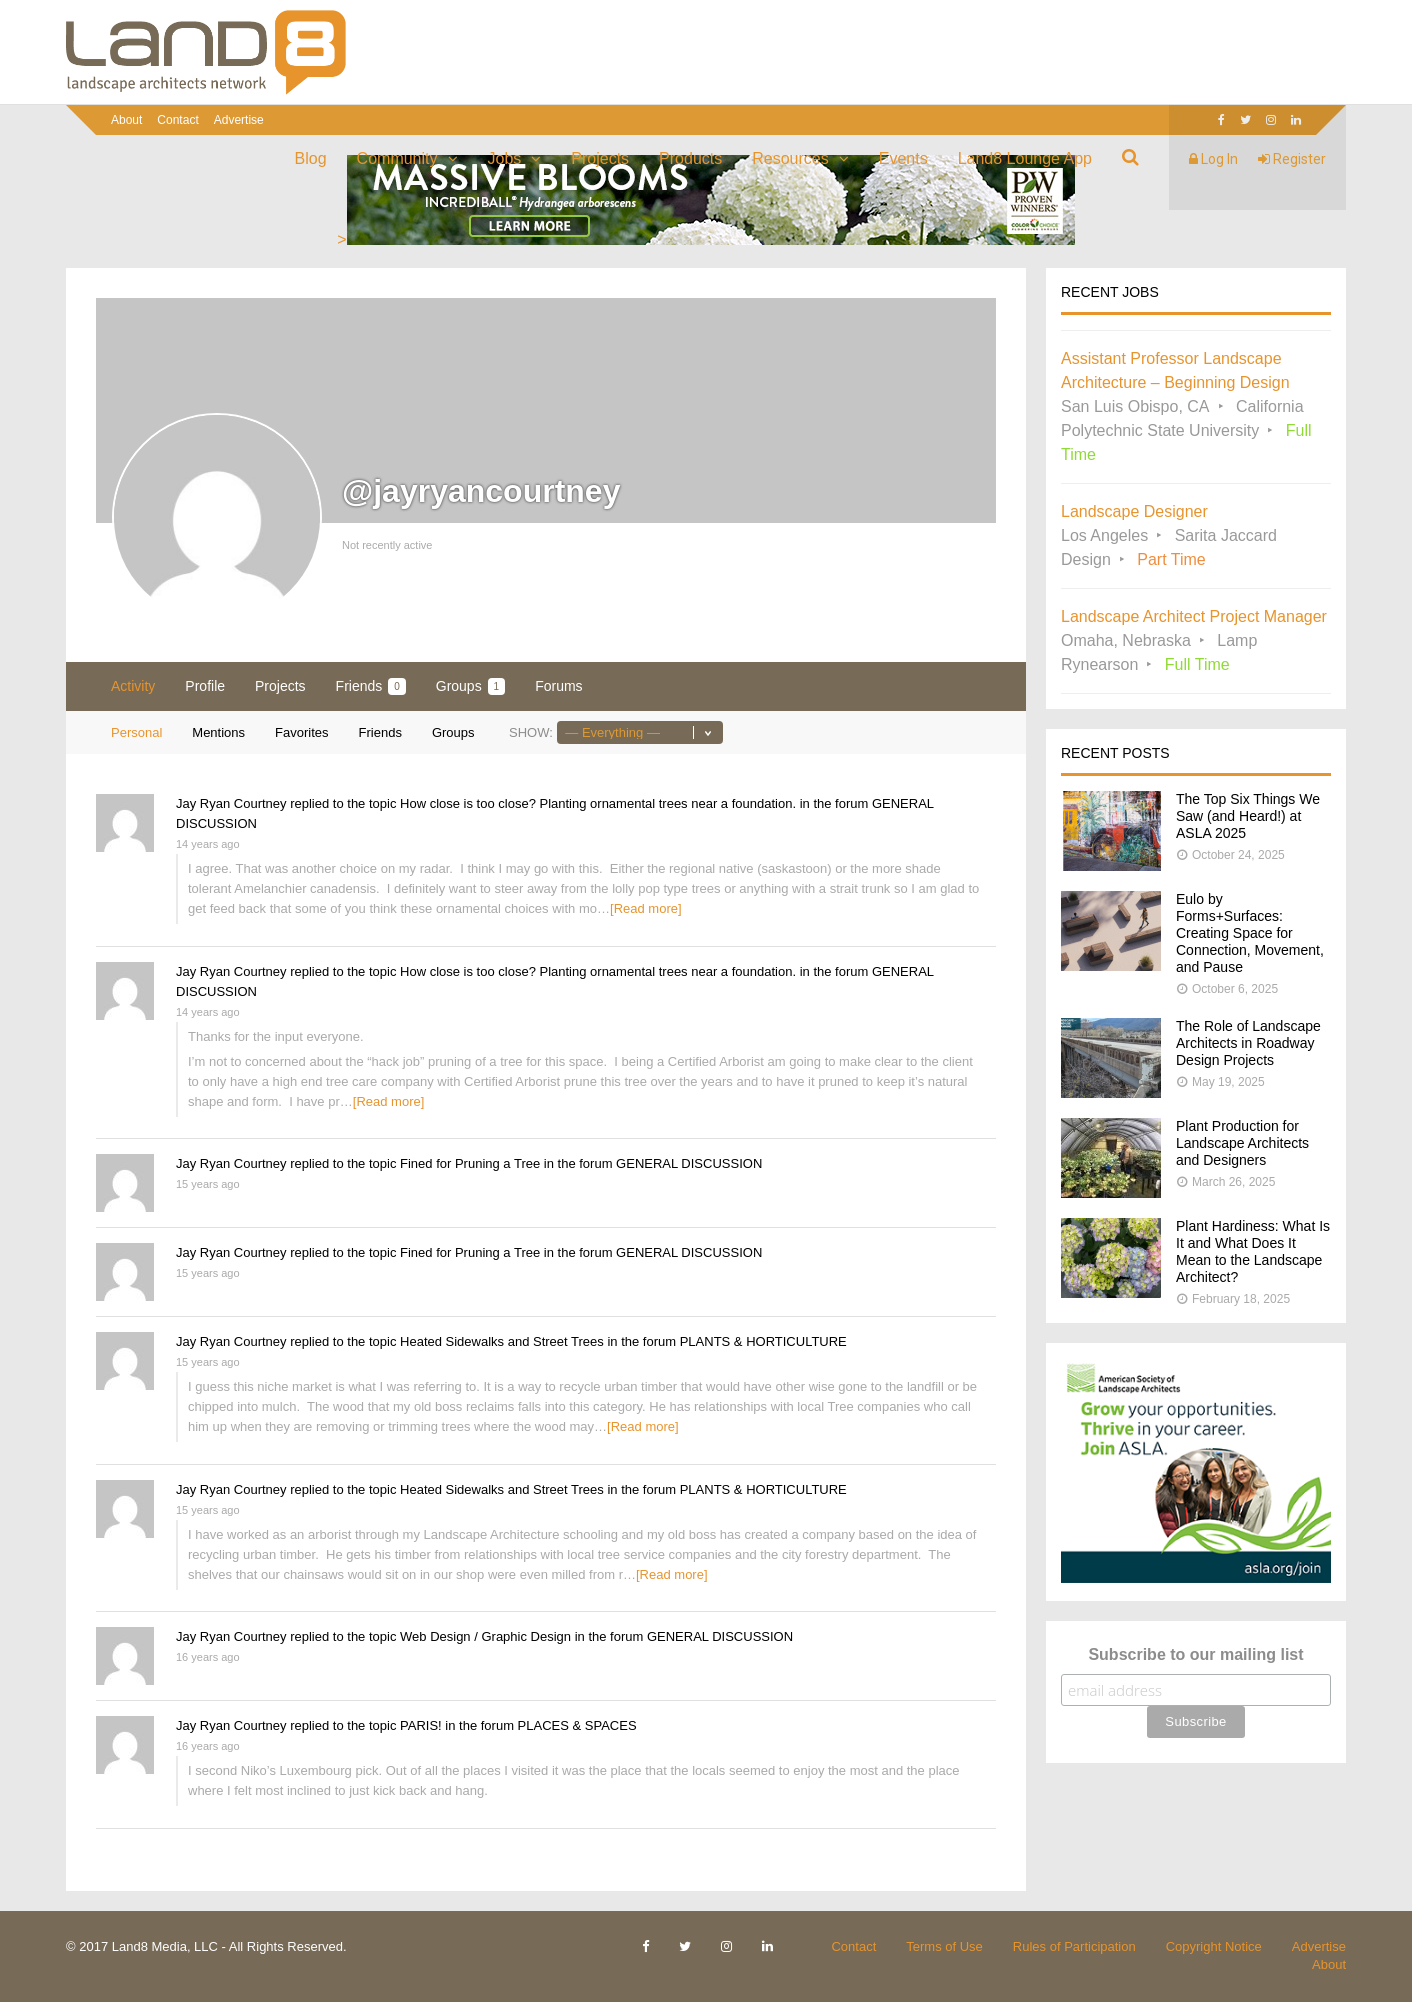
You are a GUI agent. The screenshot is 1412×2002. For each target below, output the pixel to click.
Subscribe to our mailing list (1195, 1654)
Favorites (301, 732)
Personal (136, 732)
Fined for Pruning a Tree (470, 1163)
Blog (311, 158)
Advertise (239, 120)
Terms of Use (944, 1946)
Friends (371, 686)
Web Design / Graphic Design (485, 1636)
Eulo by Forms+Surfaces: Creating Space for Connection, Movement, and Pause (1250, 933)
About (126, 120)
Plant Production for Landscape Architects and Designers (1242, 1143)
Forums (558, 686)
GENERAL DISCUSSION (689, 1163)
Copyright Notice (1214, 1946)
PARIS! (421, 1725)
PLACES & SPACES (577, 1725)
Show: (531, 732)
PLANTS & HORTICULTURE (763, 1341)
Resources (790, 158)
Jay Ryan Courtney (231, 803)
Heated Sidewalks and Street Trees (502, 1341)
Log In (1213, 159)
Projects (600, 158)
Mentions (218, 732)
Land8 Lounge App (1025, 158)
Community (397, 158)
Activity (133, 686)
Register (1292, 159)
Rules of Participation (1074, 1946)
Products (690, 158)
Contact (177, 120)
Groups (470, 686)
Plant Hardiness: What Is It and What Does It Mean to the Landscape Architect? (1253, 1251)
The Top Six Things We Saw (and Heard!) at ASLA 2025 (1248, 816)
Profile (205, 686)
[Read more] (646, 908)
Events (903, 158)
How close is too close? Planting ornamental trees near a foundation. (598, 803)
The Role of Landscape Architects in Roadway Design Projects (1248, 1043)
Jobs (505, 158)
